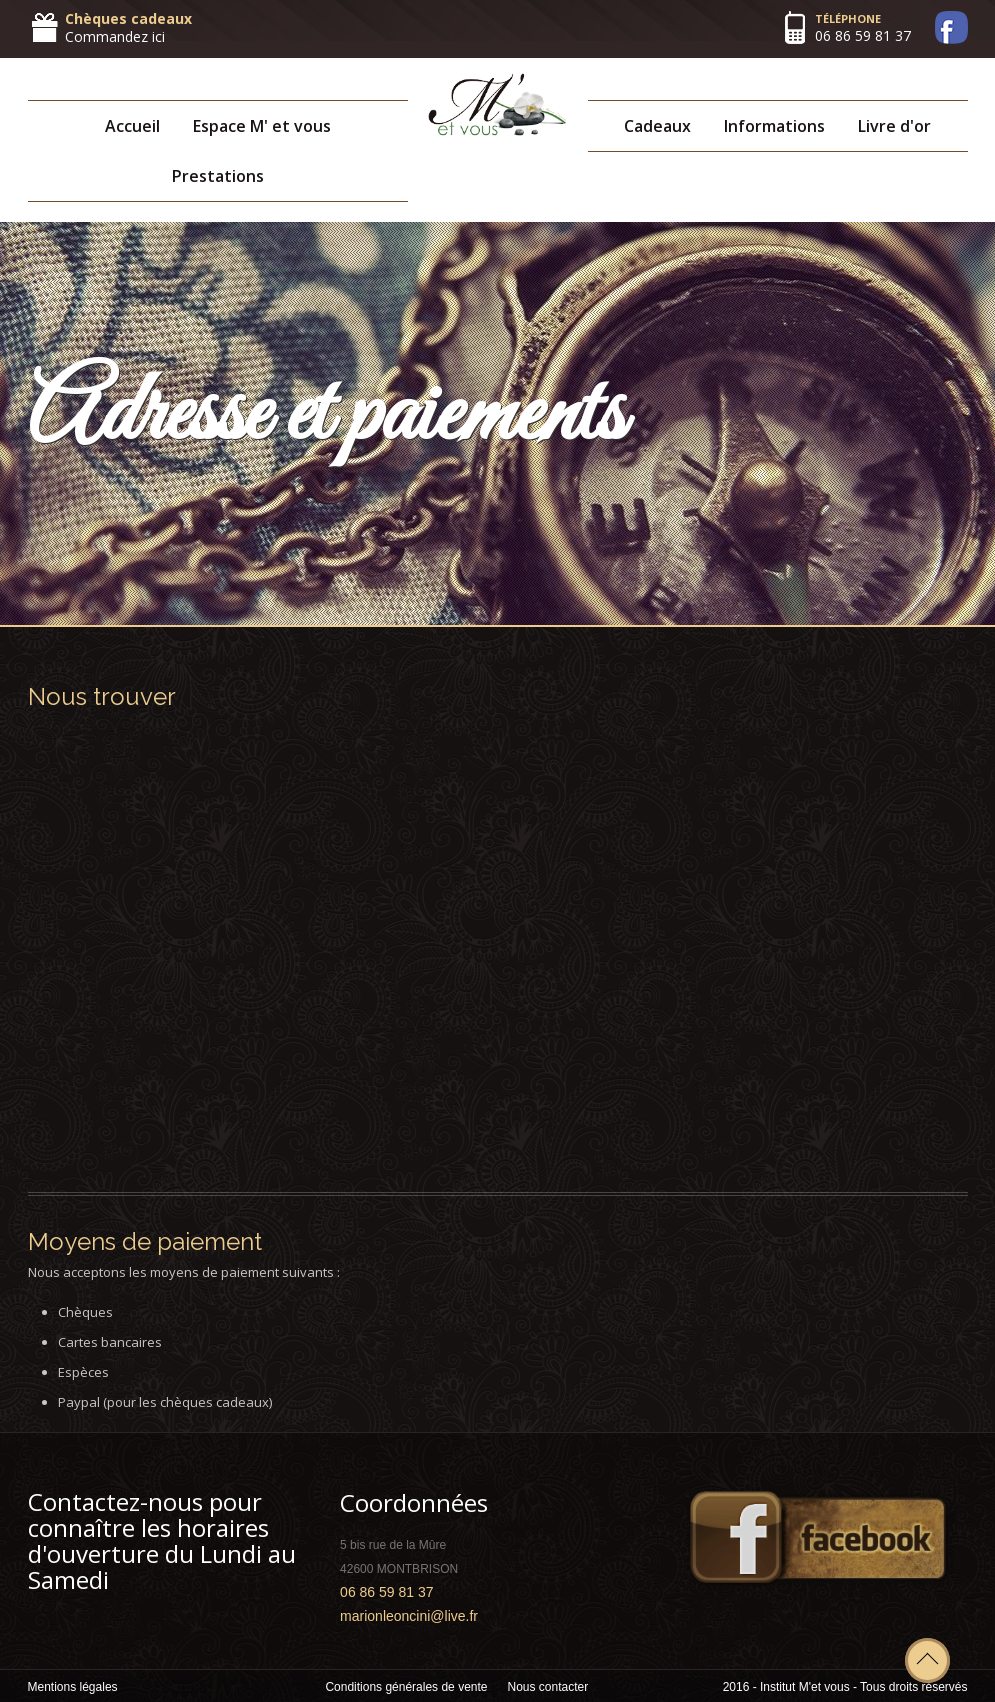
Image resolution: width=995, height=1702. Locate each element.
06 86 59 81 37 (863, 35)
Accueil (132, 126)
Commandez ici (115, 36)
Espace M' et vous (262, 126)
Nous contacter (548, 1687)
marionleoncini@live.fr (409, 1616)
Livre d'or (894, 126)
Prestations (218, 176)
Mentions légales (73, 1687)
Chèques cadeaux (128, 18)
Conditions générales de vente (406, 1687)
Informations (774, 126)
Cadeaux (657, 126)
